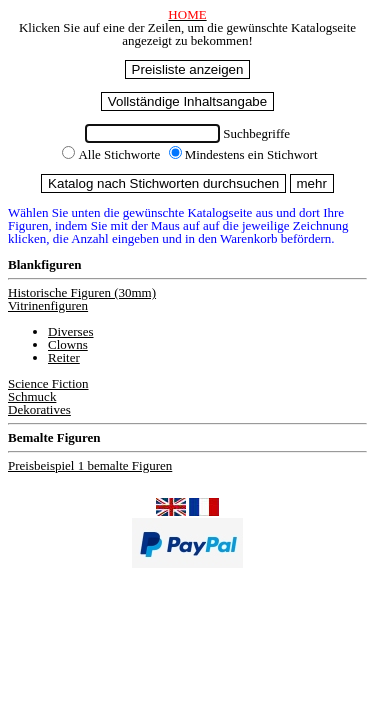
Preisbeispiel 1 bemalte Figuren (90, 465)
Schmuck (32, 396)
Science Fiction (48, 383)
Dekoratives (39, 409)
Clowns (68, 344)
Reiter (64, 357)
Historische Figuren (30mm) (82, 292)
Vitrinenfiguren (48, 305)
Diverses (71, 331)
